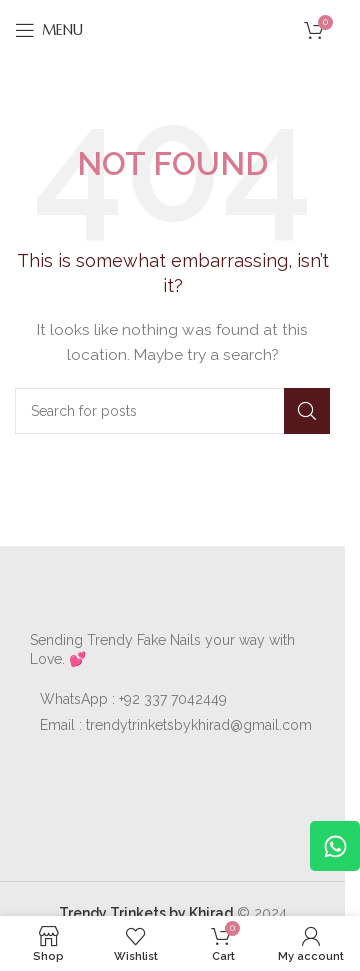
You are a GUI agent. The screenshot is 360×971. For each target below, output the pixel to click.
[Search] (172, 411)
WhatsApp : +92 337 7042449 (133, 699)
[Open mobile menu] (49, 30)
